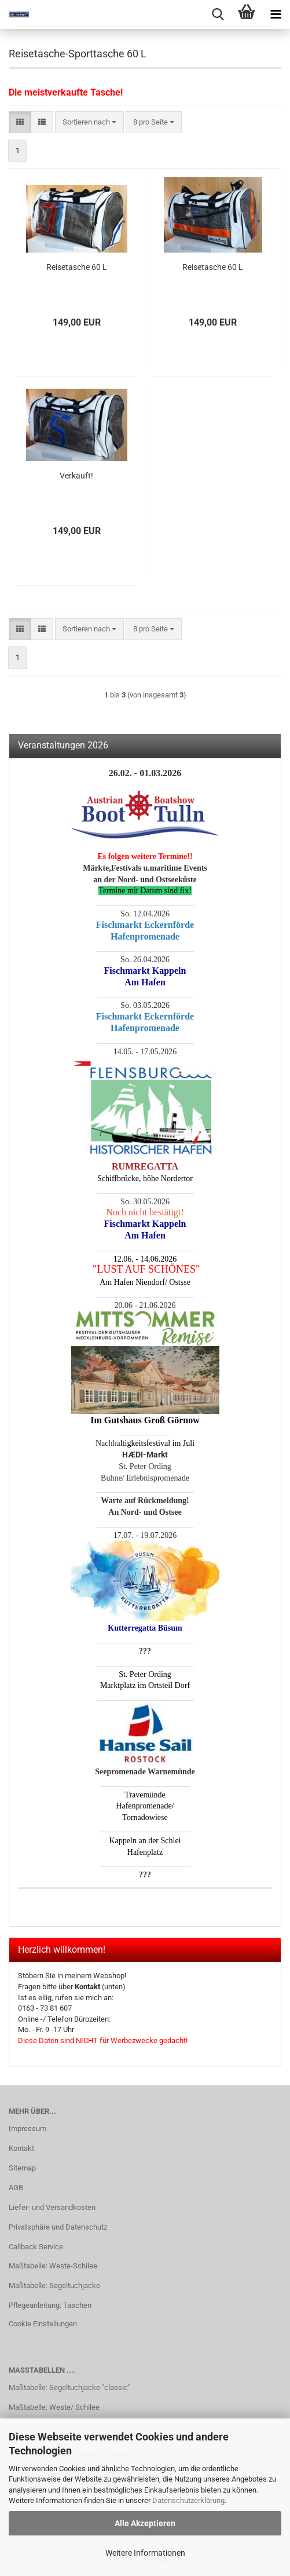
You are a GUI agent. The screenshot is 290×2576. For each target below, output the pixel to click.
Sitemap (22, 2168)
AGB (16, 2187)
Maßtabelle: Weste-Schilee (53, 2265)
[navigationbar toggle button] (275, 14)
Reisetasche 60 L (76, 267)
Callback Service (36, 2246)
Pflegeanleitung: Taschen (50, 2305)
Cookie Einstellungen (43, 2323)
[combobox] (89, 122)
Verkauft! (76, 475)
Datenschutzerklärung (188, 2500)
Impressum (27, 2128)
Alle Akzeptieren (145, 2523)
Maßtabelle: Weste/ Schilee (54, 2407)
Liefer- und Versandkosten (52, 2207)
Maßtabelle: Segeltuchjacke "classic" (69, 2387)
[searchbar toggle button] (217, 14)
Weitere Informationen (145, 2552)
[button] (20, 122)
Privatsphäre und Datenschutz (58, 2227)
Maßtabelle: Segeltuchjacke (54, 2285)
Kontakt (21, 2148)
